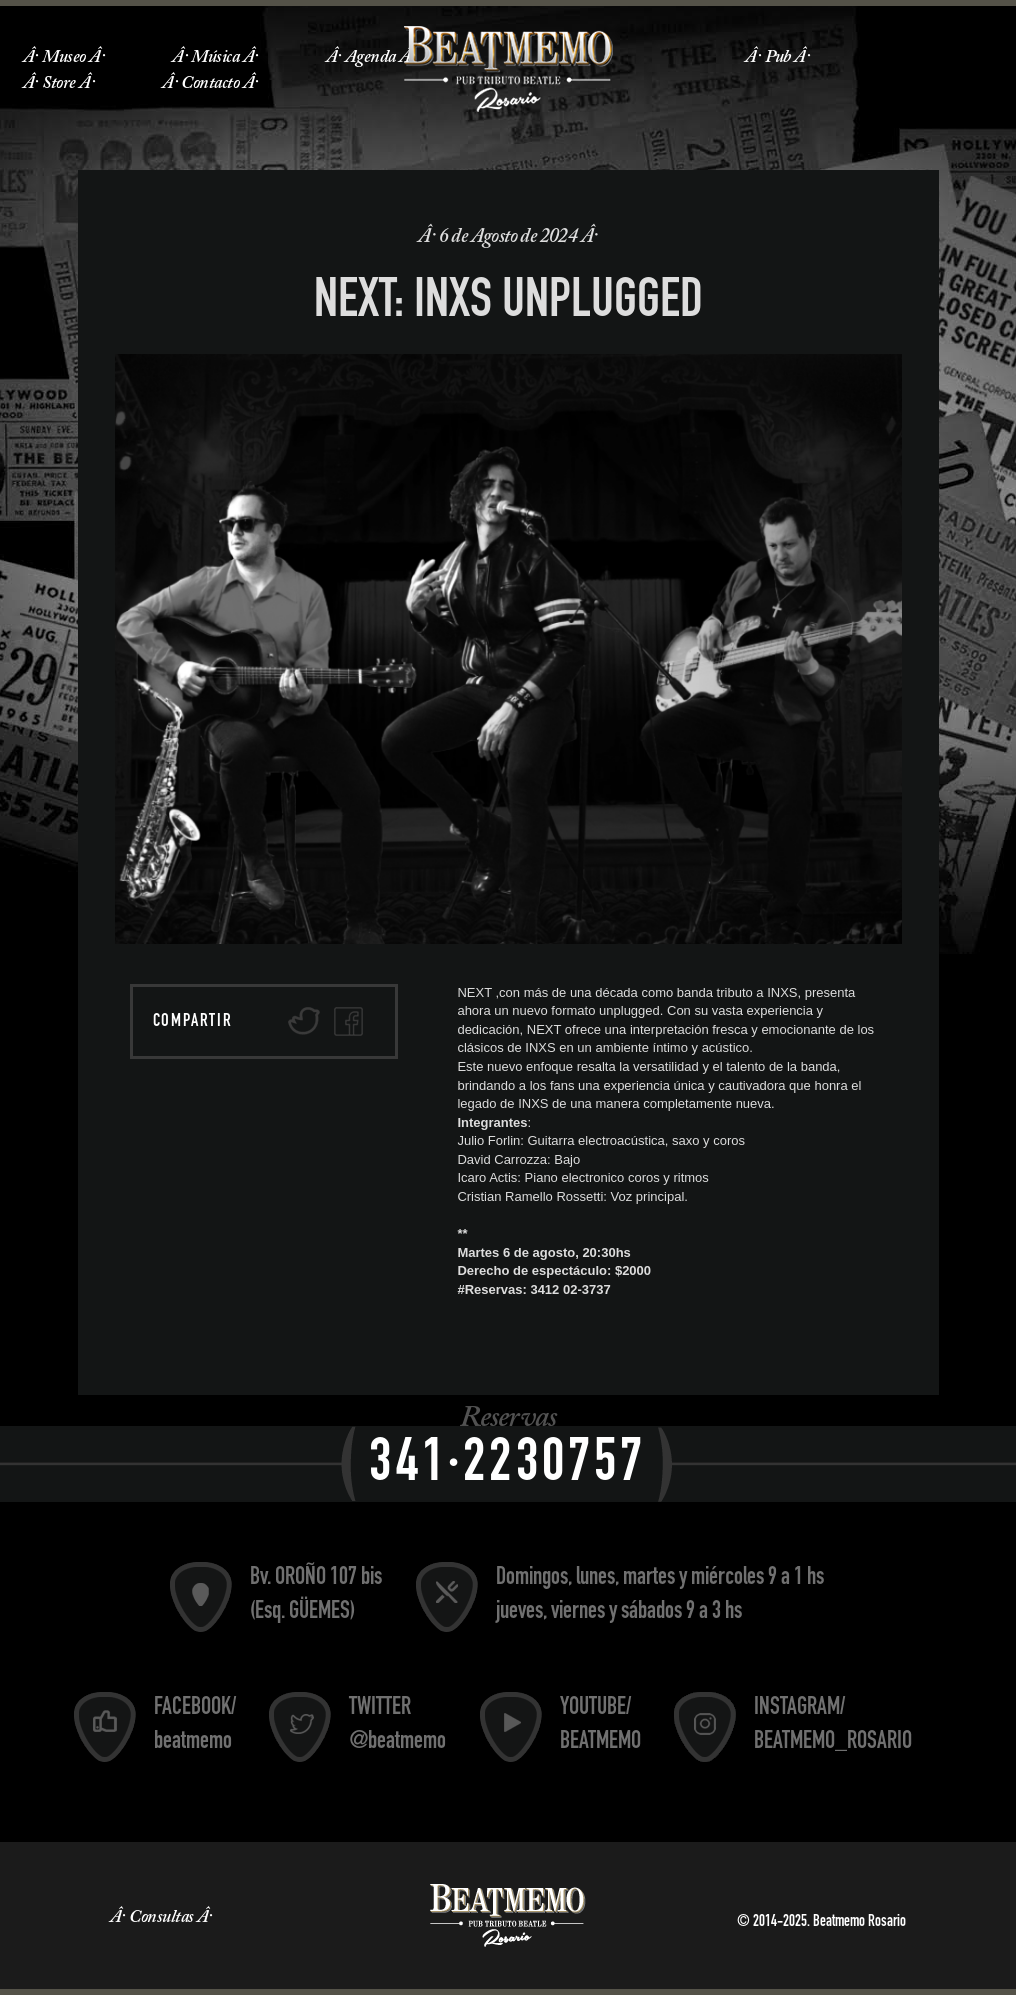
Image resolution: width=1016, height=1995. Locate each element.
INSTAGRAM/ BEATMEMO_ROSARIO (833, 1726)
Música (215, 58)
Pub (778, 58)
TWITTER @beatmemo (397, 1726)
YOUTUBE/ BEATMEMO (600, 1726)
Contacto (210, 84)
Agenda (370, 58)
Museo (63, 58)
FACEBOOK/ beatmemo (195, 1726)
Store (58, 84)
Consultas (161, 1918)
